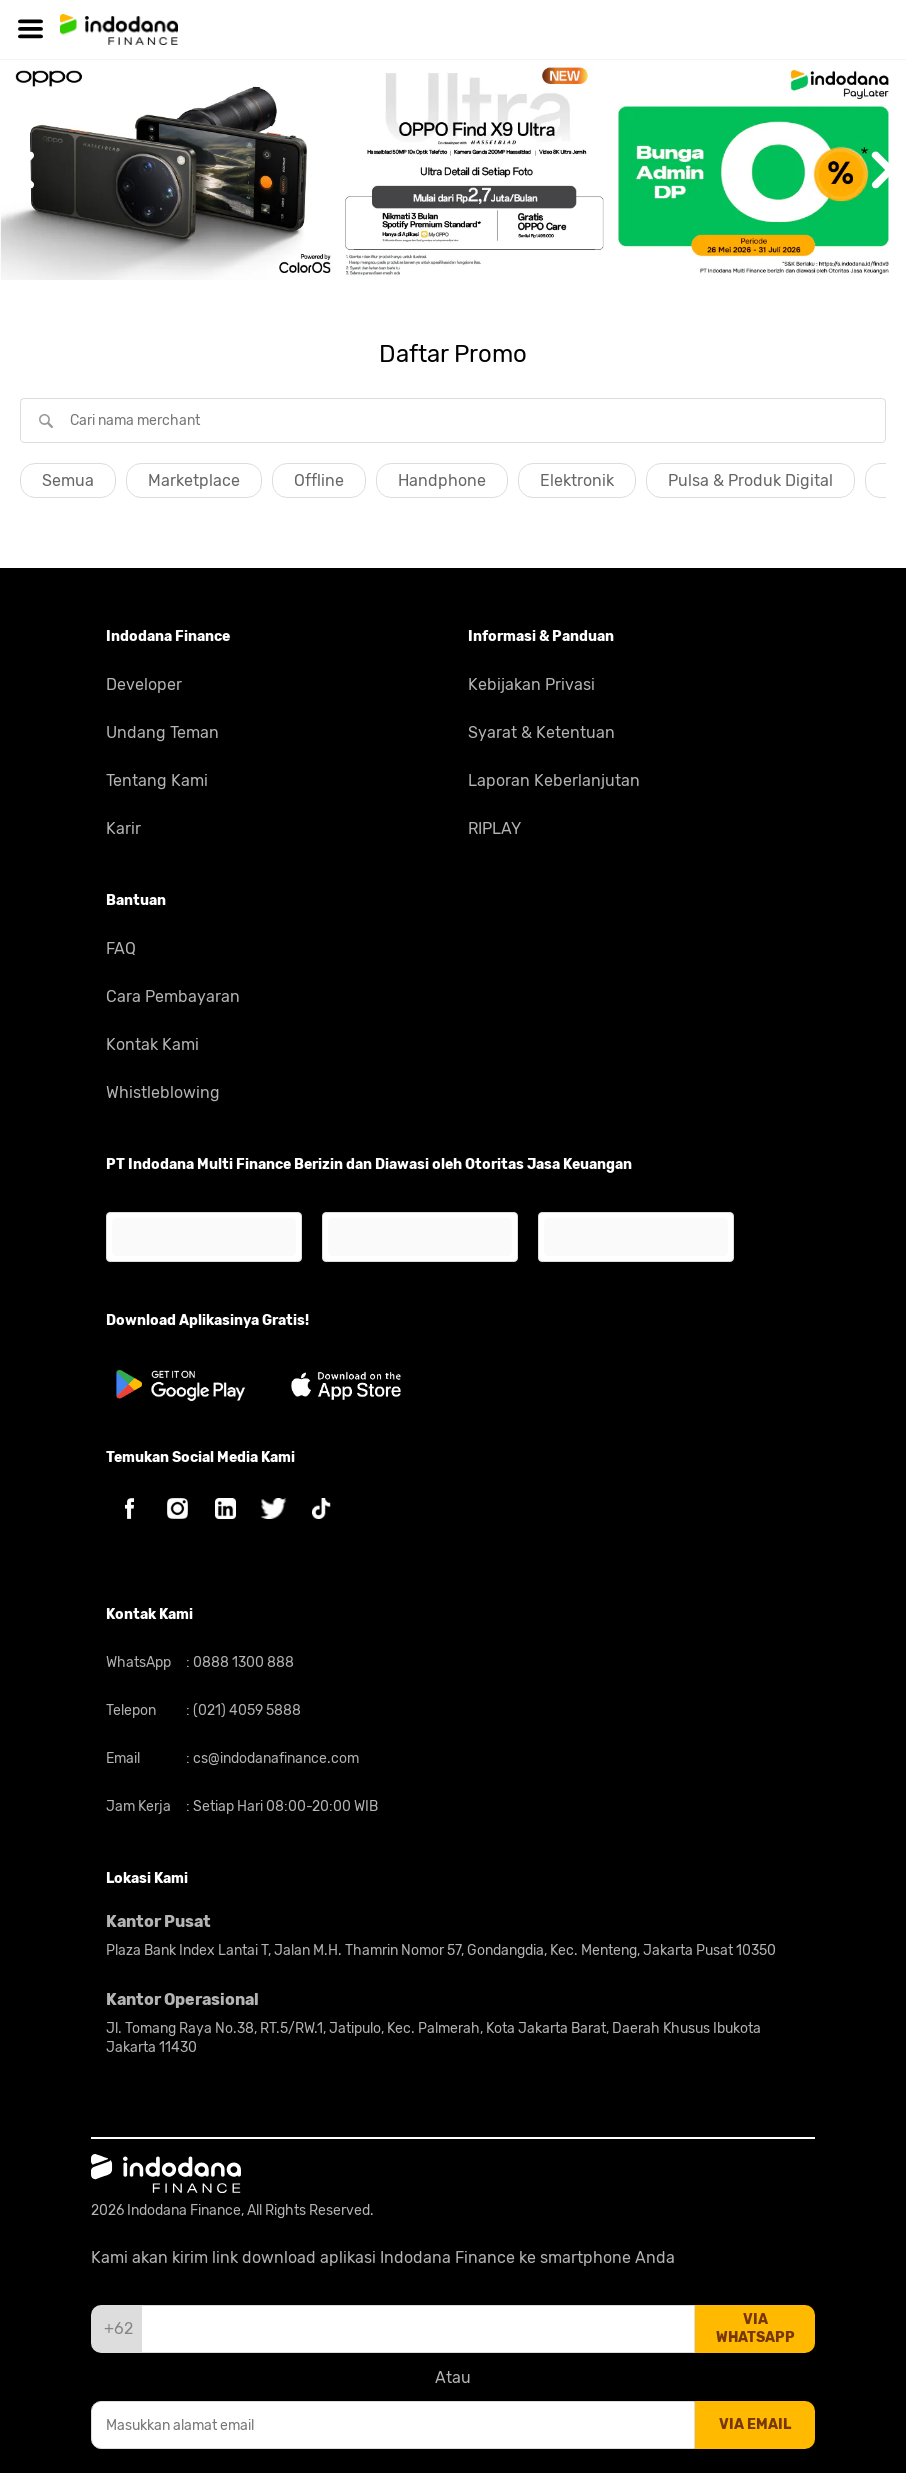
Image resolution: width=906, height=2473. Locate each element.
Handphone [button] (442, 480)
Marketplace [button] (194, 480)
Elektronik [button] (577, 480)
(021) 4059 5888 (245, 1710)
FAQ (121, 948)
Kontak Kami (152, 1044)
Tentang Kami (157, 780)
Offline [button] (319, 480)
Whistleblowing (163, 1092)
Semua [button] (68, 480)
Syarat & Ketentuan (541, 732)
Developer (144, 684)
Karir (123, 828)
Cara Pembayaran (173, 996)
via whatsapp (755, 2328)
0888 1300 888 (242, 1662)
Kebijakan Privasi (531, 684)
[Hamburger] (30, 29)
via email (755, 2424)
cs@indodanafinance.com (274, 1758)
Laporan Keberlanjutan (554, 780)
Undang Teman (162, 732)
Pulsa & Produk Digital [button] (750, 480)
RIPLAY (494, 828)
